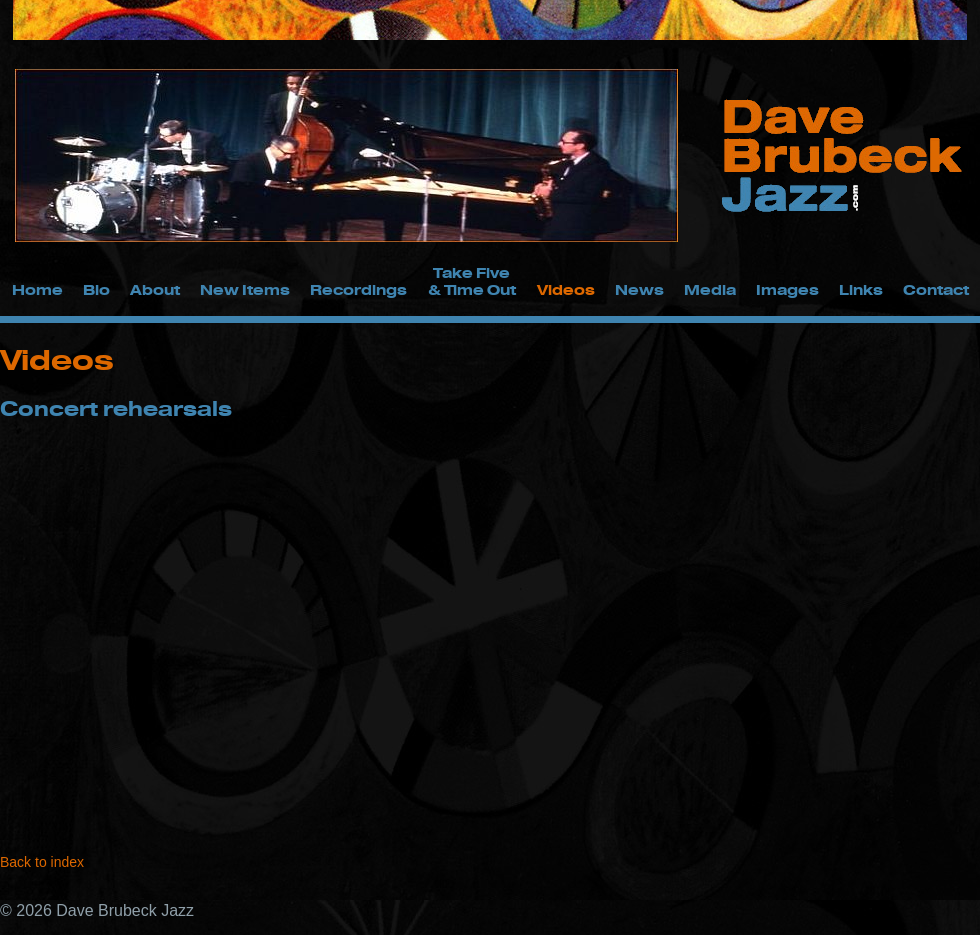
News (639, 289)
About (155, 289)
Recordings (358, 289)
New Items (245, 289)
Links (861, 289)
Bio (96, 289)
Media (710, 289)
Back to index (42, 862)
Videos (566, 289)
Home (37, 289)
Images (787, 289)
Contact (936, 289)
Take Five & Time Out (472, 281)
